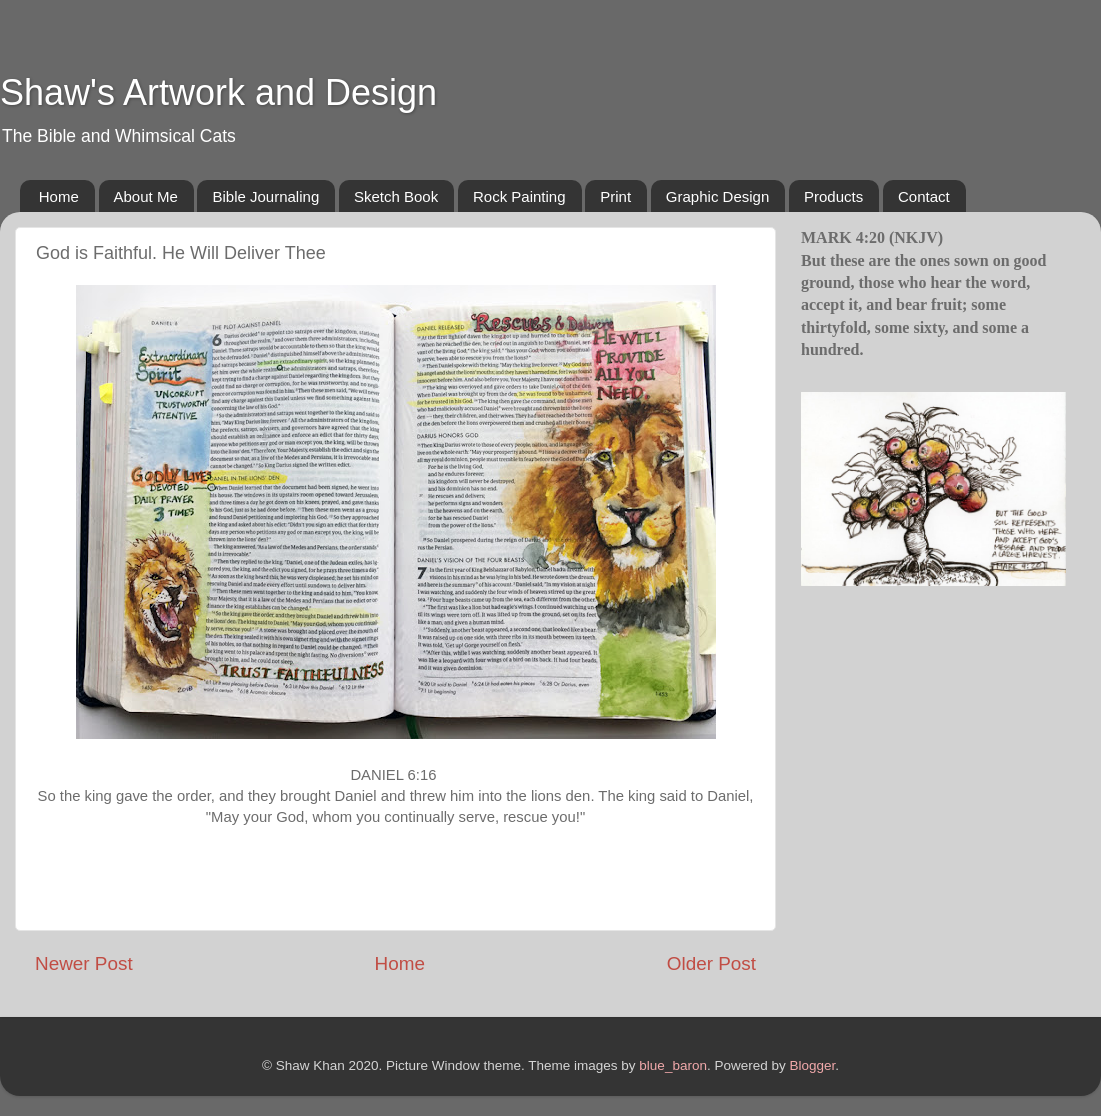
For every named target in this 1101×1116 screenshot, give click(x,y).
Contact (924, 196)
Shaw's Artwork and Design (218, 92)
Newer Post (84, 963)
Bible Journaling (265, 196)
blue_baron (673, 1065)
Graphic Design (717, 196)
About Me (146, 196)
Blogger (812, 1065)
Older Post (711, 963)
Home (59, 196)
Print (615, 196)
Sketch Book (396, 196)
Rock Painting (519, 196)
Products (833, 196)
